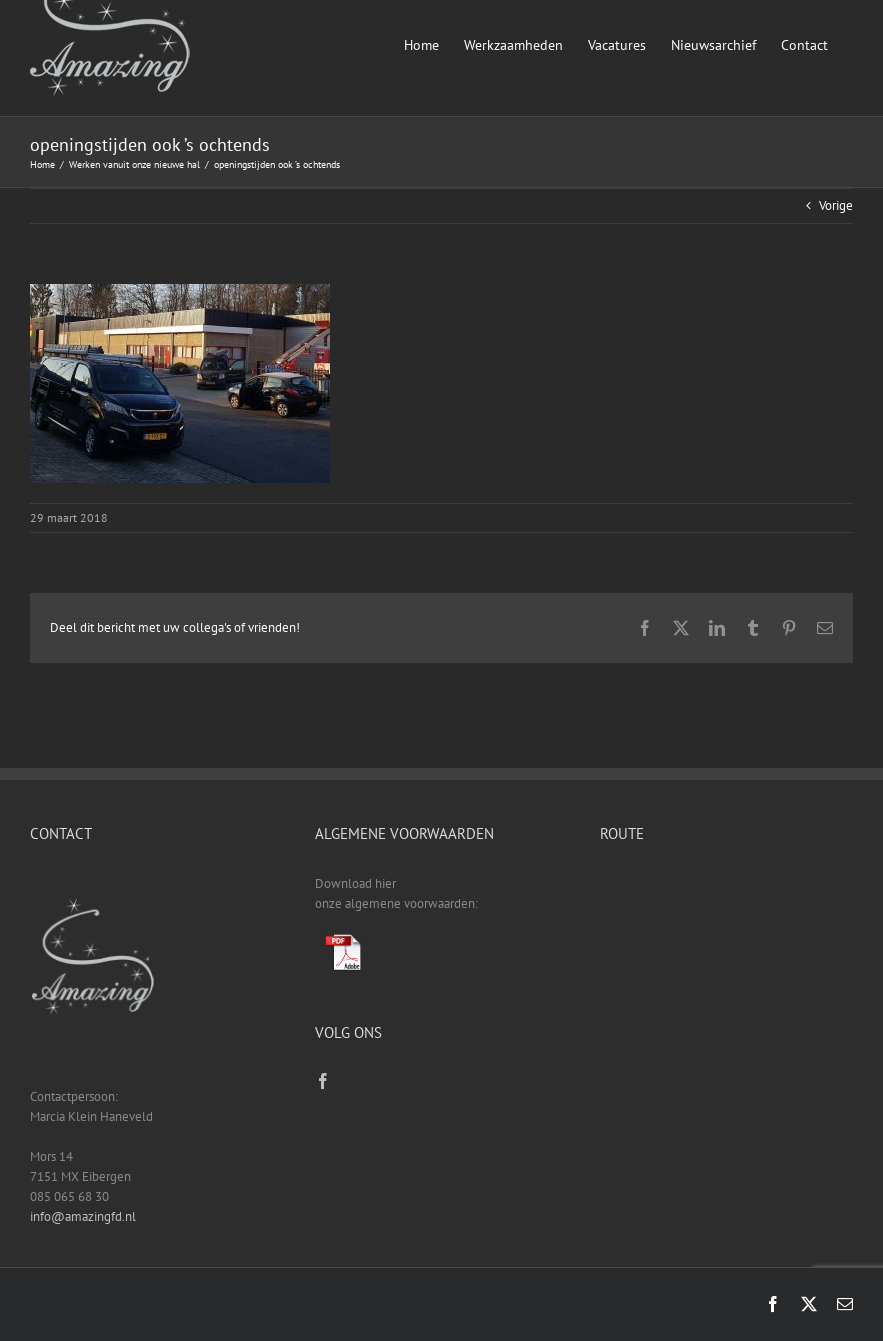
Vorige (836, 205)
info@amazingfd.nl (83, 1216)
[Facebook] (323, 1081)
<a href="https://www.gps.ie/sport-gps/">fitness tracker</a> (726, 949)
